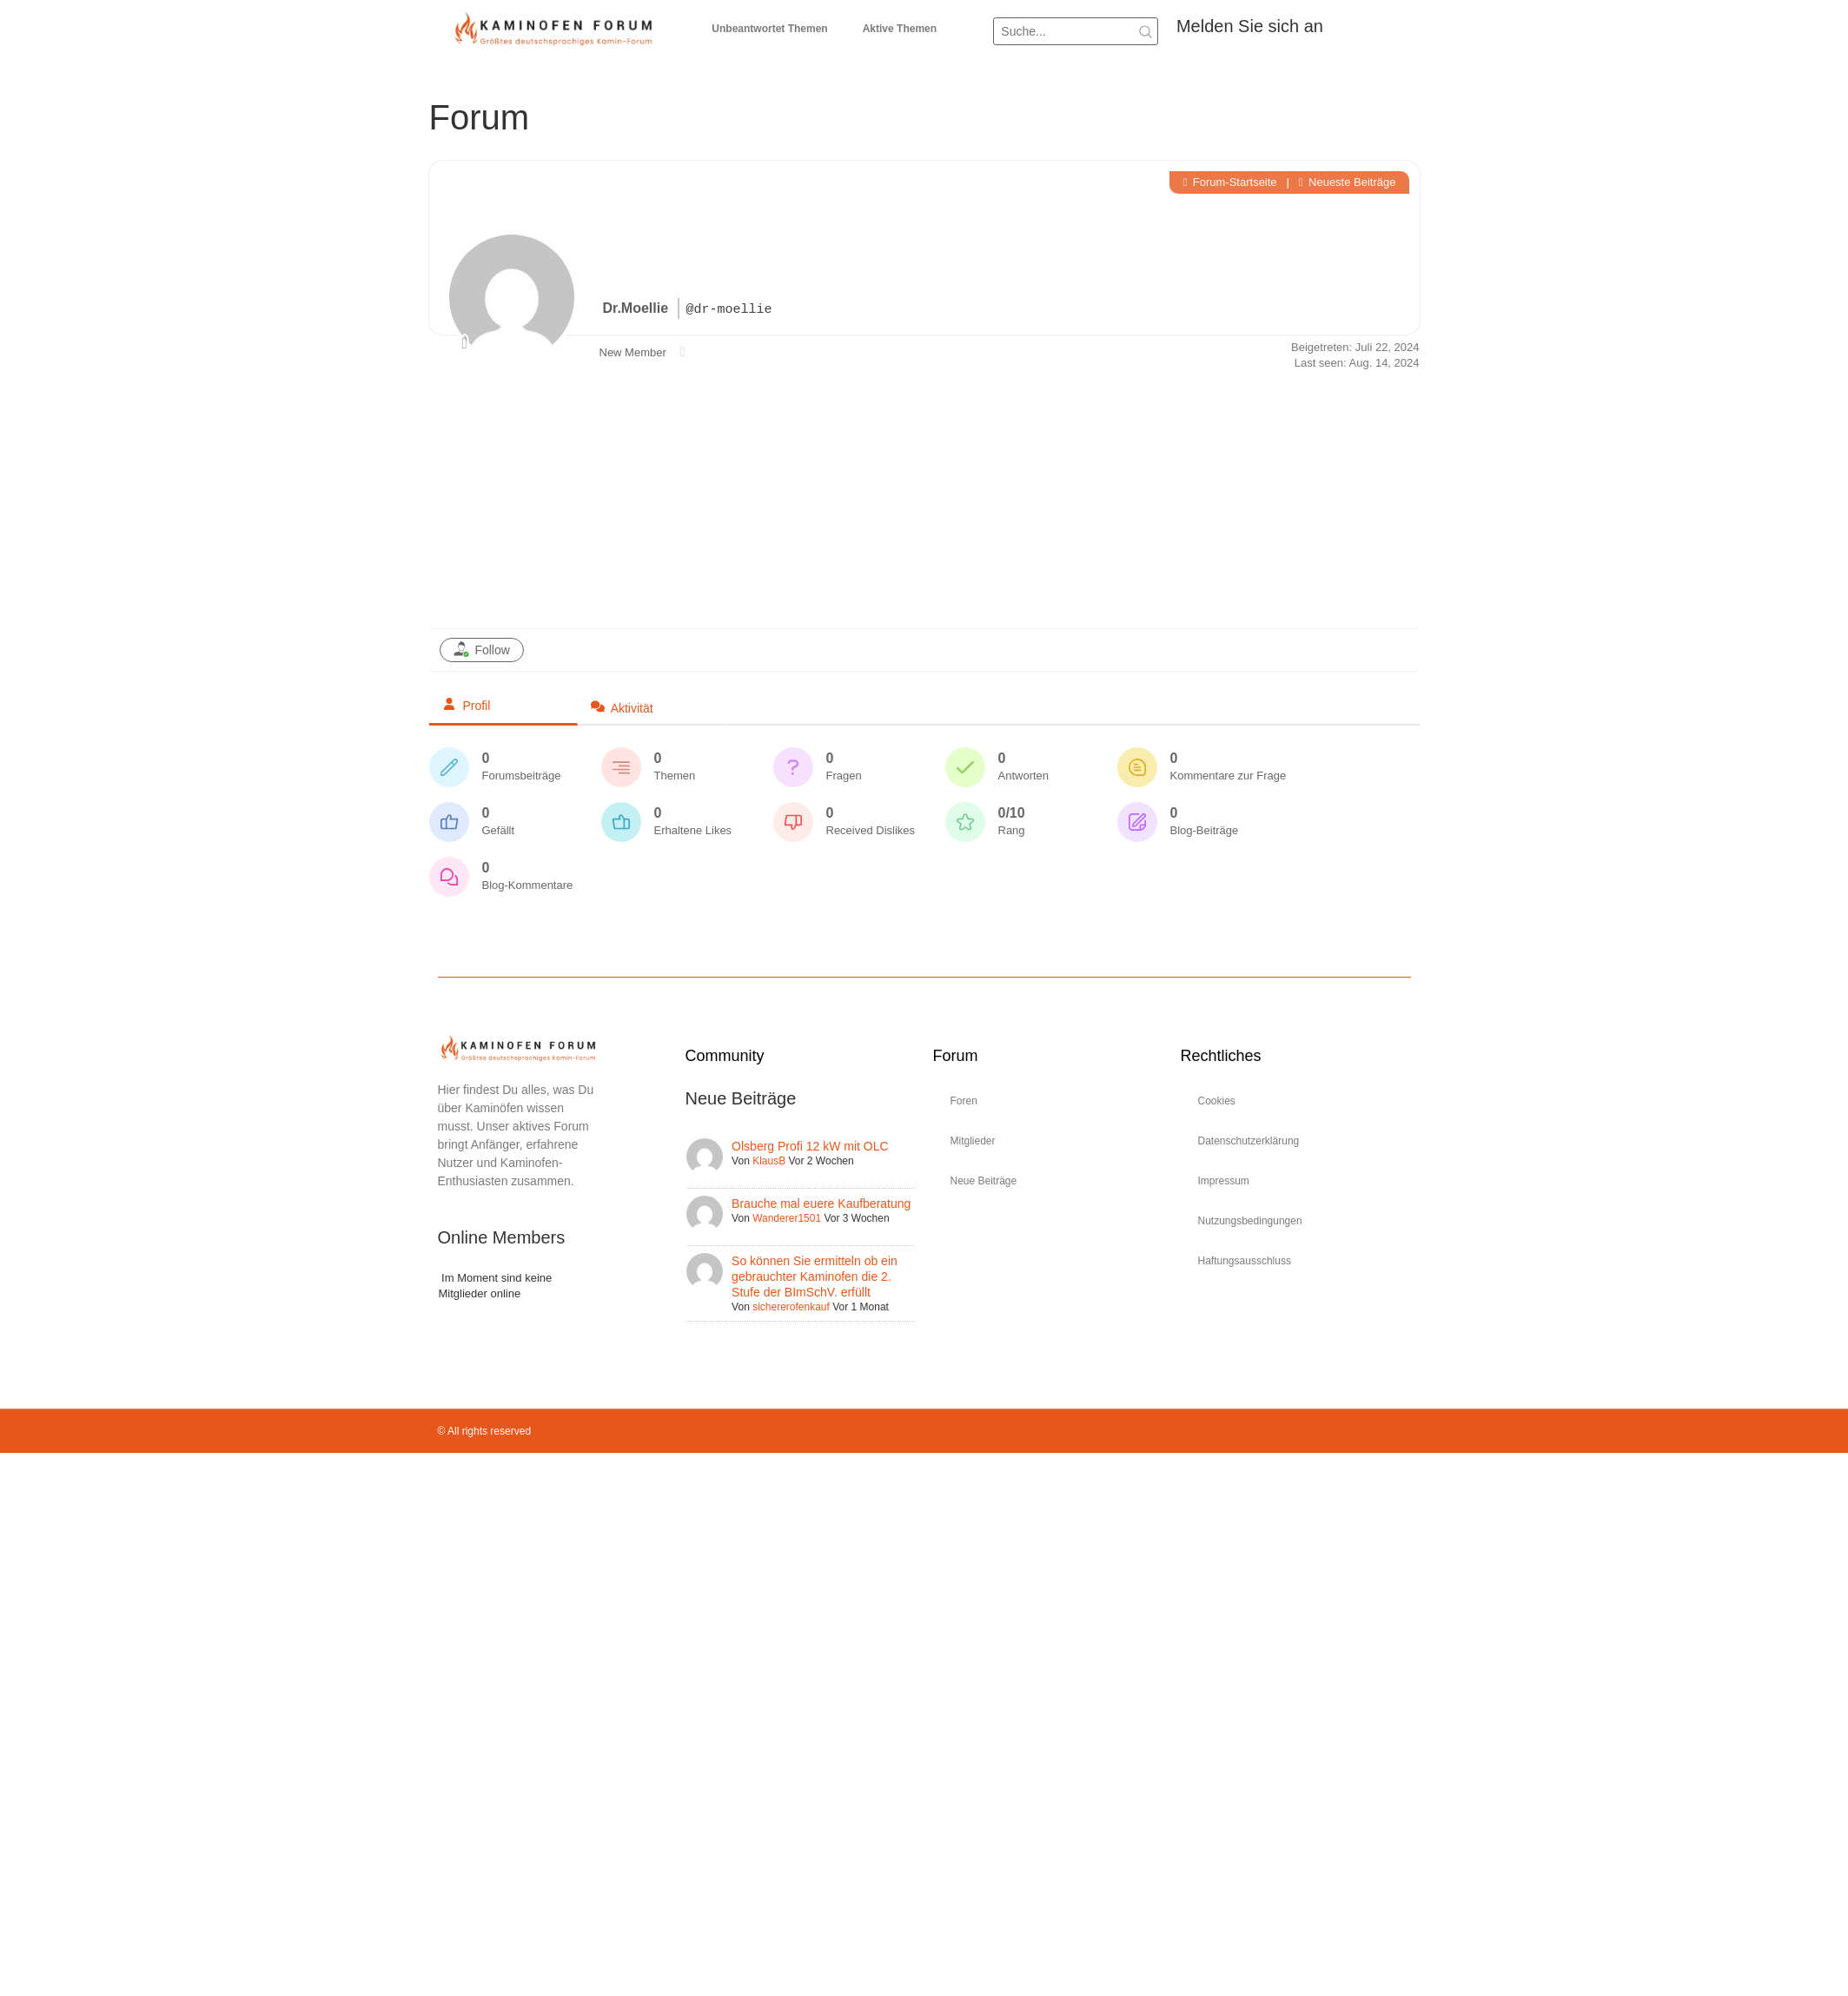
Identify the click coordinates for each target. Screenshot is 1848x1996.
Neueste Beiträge (1347, 182)
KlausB (768, 1161)
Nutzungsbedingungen (1250, 1221)
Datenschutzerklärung (1249, 1141)
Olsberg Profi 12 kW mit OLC (810, 1146)
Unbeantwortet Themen (769, 29)
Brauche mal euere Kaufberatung (821, 1203)
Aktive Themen (900, 29)
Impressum (1223, 1181)
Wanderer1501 (786, 1218)
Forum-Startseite (1229, 182)
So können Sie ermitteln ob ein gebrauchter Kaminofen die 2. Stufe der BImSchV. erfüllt (815, 1276)
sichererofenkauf (791, 1307)
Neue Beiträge (983, 1181)
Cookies (1216, 1101)
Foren (963, 1101)
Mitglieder (973, 1141)
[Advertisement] (924, 498)
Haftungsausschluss (1244, 1261)
